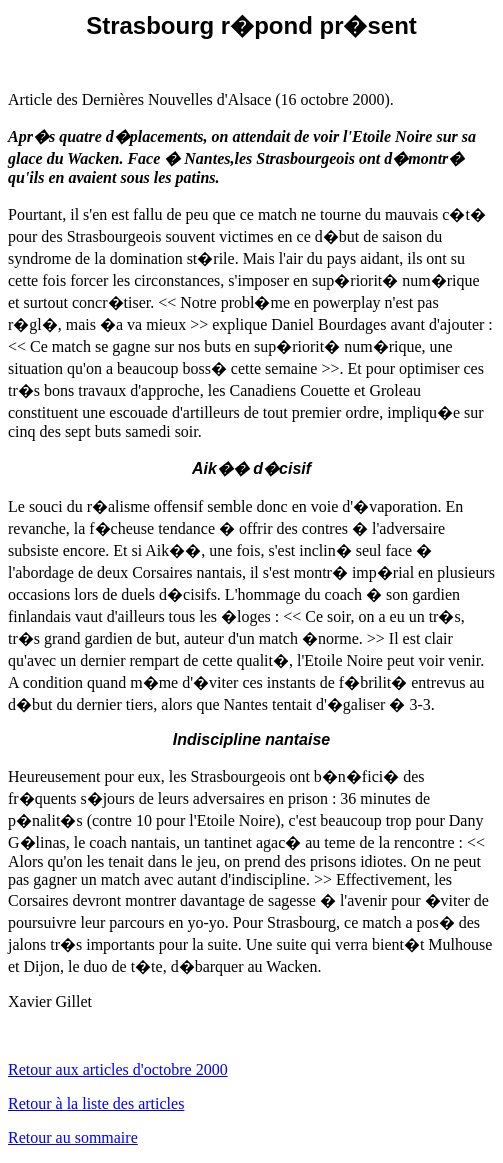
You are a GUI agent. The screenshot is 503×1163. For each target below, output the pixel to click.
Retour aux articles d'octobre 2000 (118, 1069)
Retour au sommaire (73, 1137)
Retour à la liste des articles (96, 1103)
